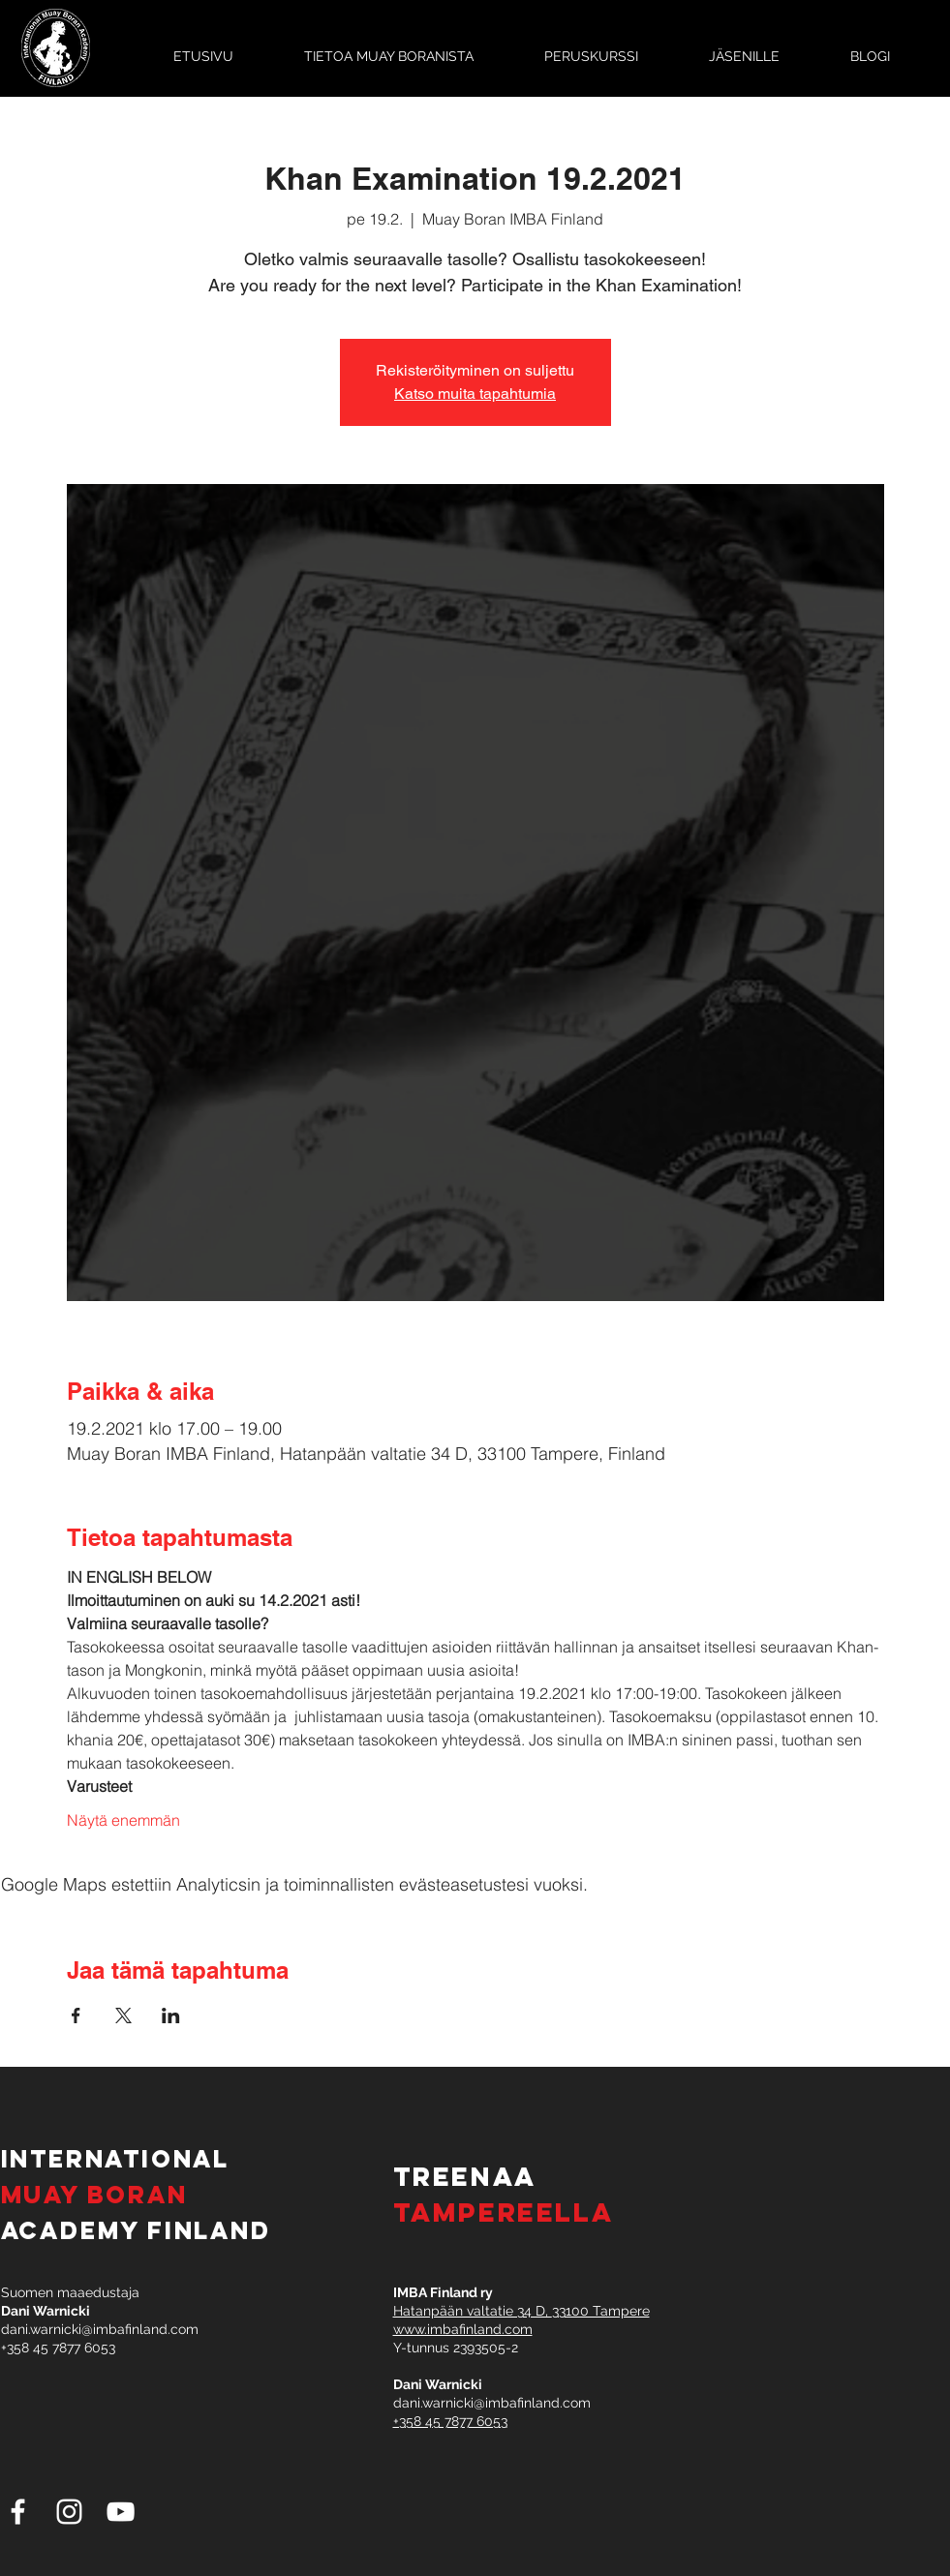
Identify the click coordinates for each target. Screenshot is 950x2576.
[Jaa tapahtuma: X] (123, 2015)
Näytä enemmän (123, 1820)
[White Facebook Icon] (18, 2512)
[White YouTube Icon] (121, 2512)
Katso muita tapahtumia (475, 393)
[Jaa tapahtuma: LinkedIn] (171, 2015)
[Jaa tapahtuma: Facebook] (76, 2015)
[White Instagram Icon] (69, 2512)
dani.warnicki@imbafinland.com (100, 2329)
